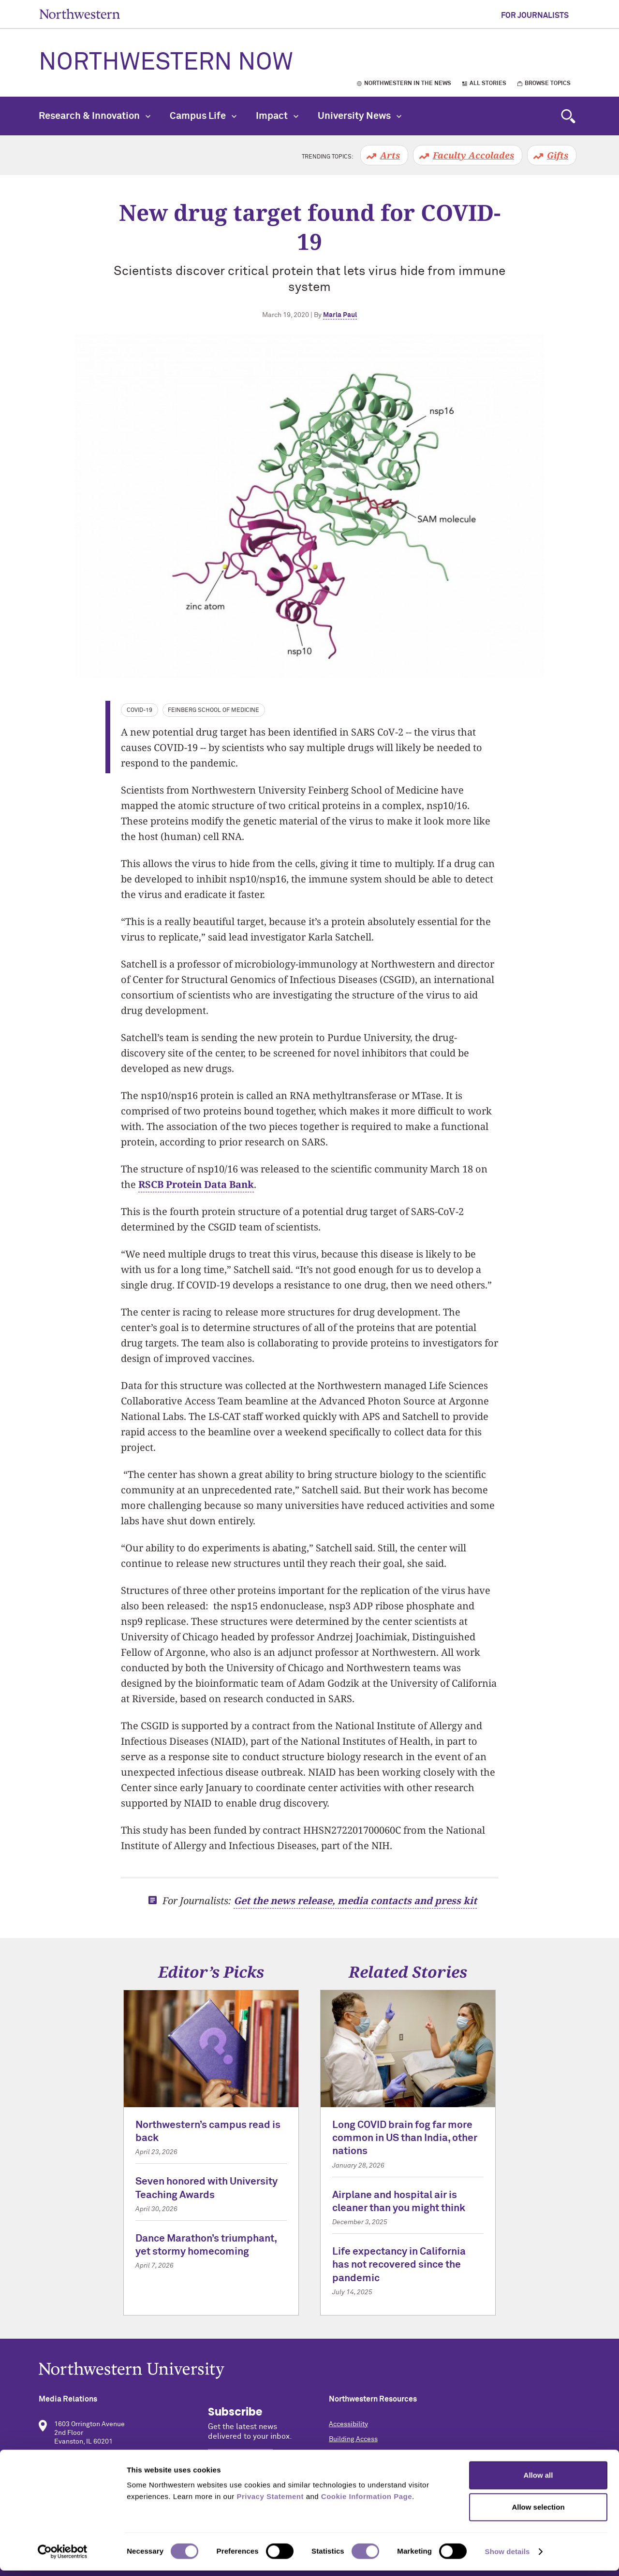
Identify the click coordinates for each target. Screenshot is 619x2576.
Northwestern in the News (407, 84)
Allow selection (538, 2512)
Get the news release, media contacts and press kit (355, 1900)
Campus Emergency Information (378, 2454)
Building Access (353, 2439)
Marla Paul (340, 315)
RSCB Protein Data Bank (196, 1184)
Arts (390, 155)
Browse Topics (548, 84)
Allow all (538, 2480)
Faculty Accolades (473, 155)
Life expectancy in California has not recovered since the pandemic (399, 2265)
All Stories (488, 84)
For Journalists (535, 15)
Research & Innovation (94, 116)
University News (359, 116)
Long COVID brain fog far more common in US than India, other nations (404, 2138)
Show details (507, 2557)
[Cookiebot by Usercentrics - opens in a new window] (62, 2557)
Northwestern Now (166, 63)
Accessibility (348, 2424)
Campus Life (203, 116)
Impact (277, 116)
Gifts (557, 155)
